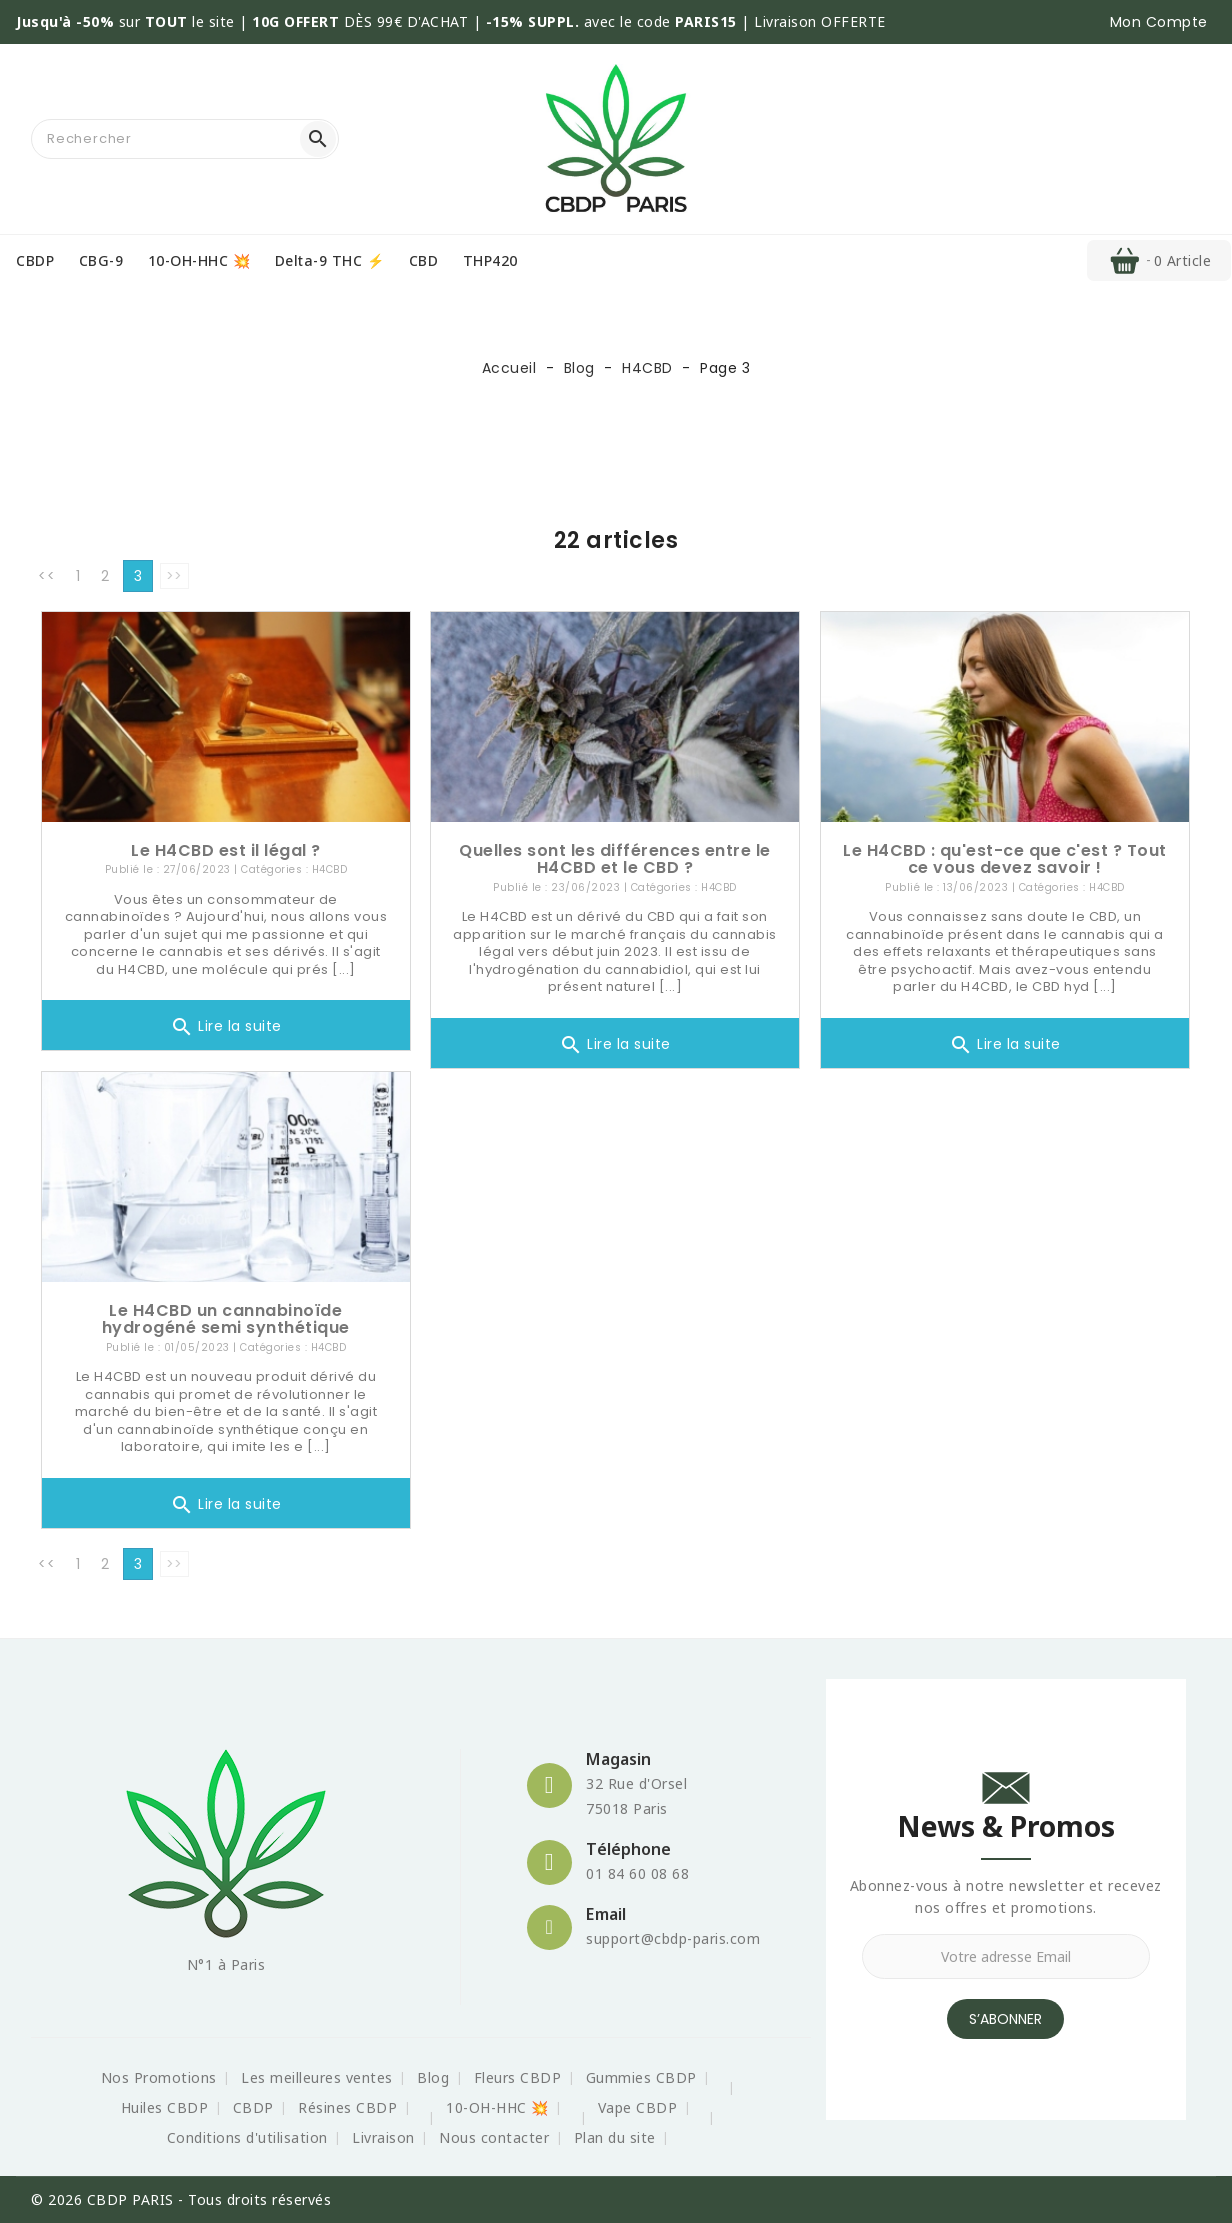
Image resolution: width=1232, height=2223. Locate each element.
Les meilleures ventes (317, 2077)
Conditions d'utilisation (247, 2137)
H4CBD (330, 869)
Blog (433, 2077)
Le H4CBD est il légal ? (226, 850)
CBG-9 (101, 260)
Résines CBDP (347, 2107)
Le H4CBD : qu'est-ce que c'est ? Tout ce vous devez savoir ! (1005, 859)
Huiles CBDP (165, 2107)
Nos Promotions (159, 2077)
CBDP (35, 260)
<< (46, 576)
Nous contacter (494, 2137)
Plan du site (615, 2137)
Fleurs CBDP (518, 2077)
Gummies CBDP (641, 2077)
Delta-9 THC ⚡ (330, 260)
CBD (424, 260)
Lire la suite (226, 1027)
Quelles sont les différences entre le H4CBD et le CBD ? (615, 859)
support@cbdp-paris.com (673, 1938)
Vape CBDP (638, 2107)
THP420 (490, 260)
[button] (1159, 22)
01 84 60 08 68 (637, 1873)
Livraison (383, 2137)
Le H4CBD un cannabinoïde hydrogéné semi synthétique (226, 1319)
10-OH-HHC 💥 (199, 260)
